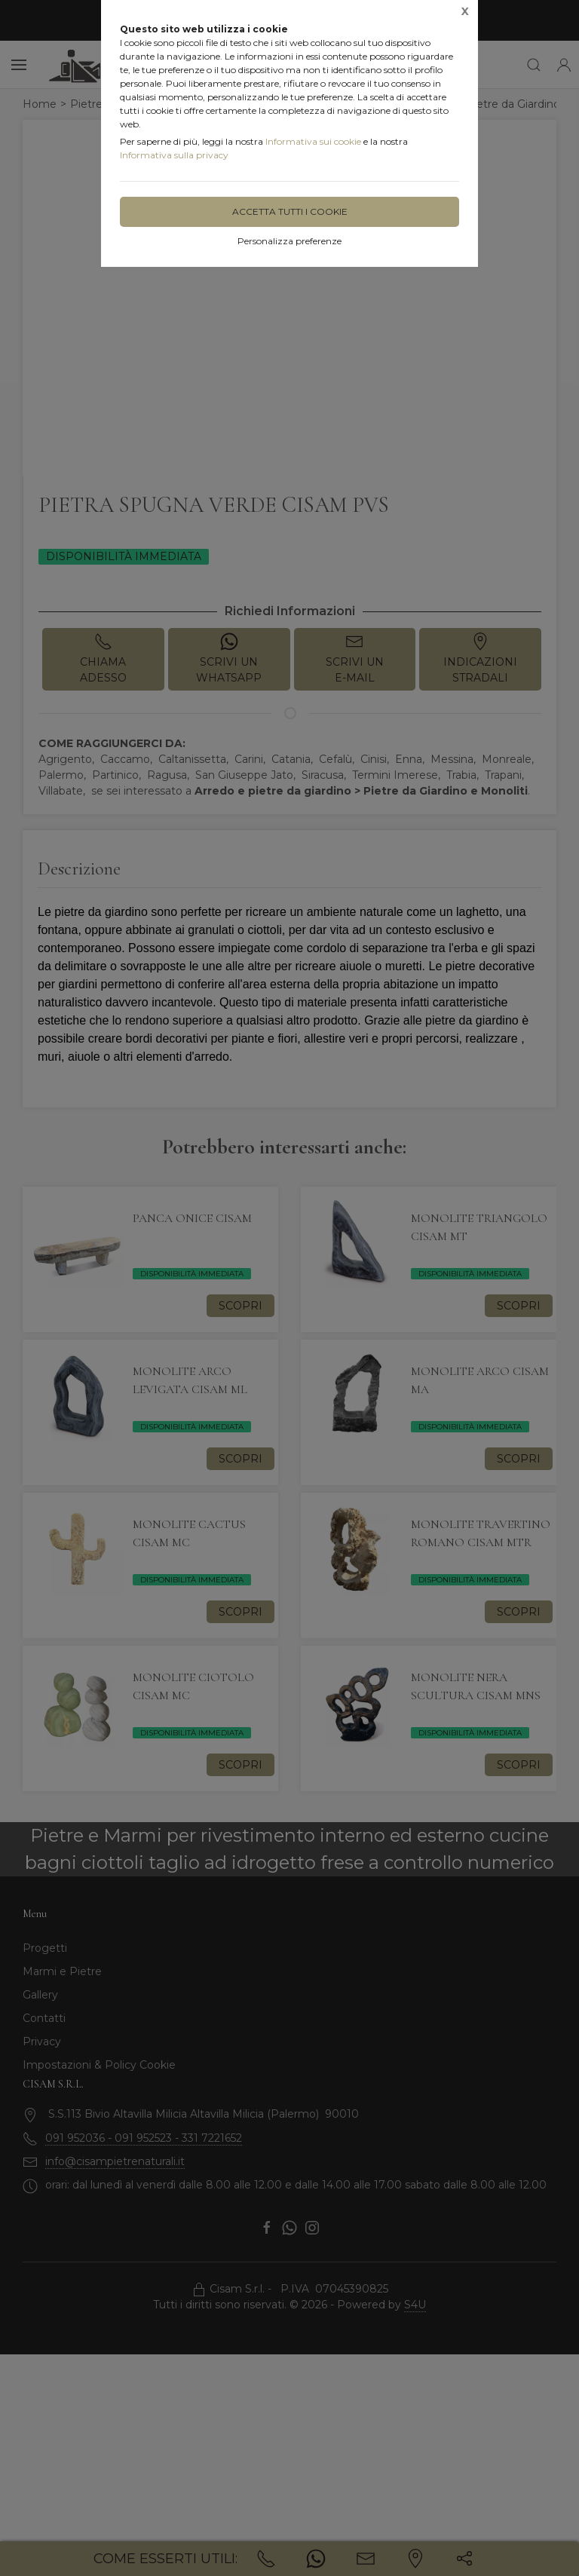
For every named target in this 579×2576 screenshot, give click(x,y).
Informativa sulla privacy (174, 155)
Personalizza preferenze (289, 241)
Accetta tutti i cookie (290, 211)
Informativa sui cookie (313, 141)
